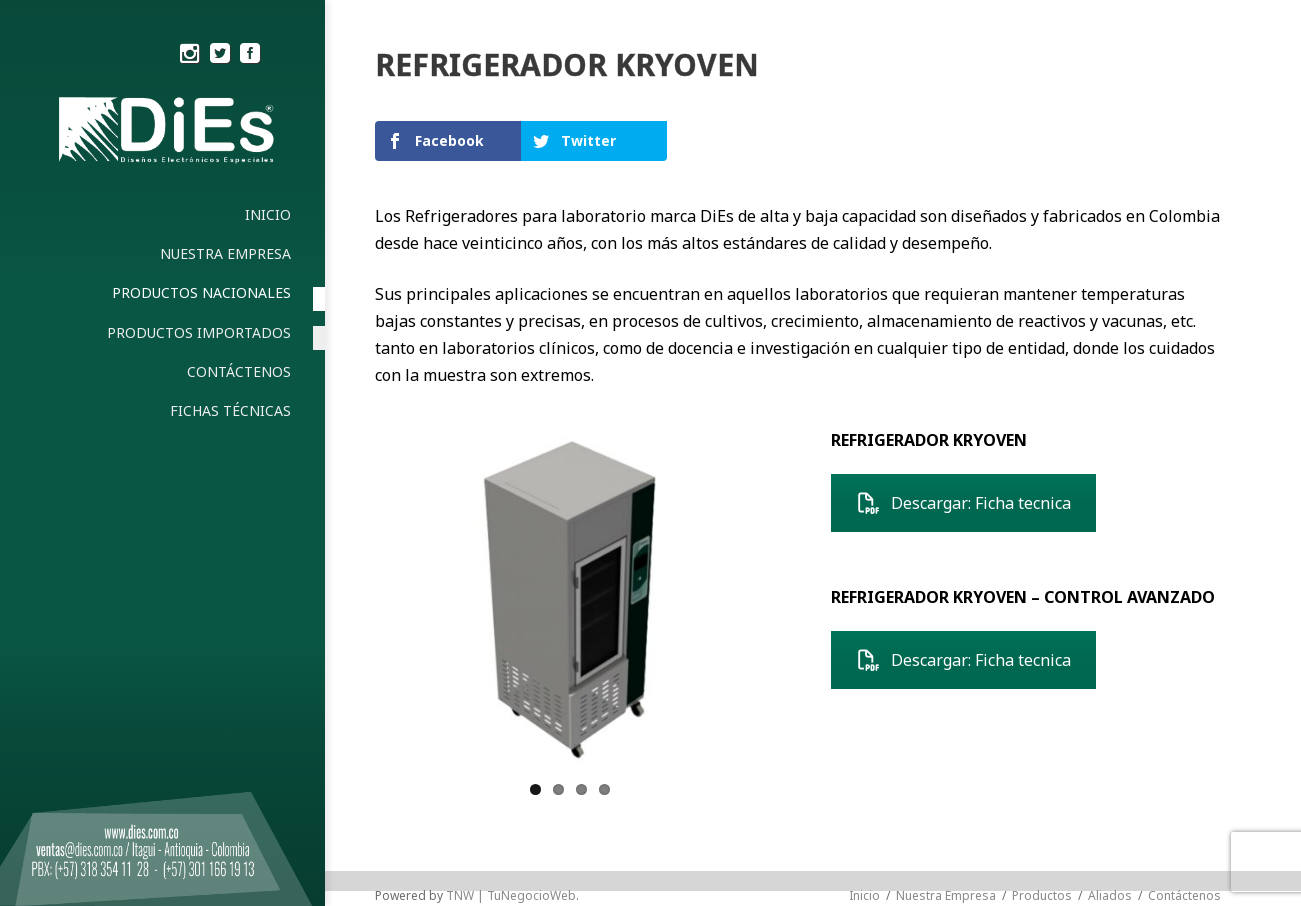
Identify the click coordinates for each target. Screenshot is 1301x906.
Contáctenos (1184, 895)
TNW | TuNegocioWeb (511, 895)
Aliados (1110, 895)
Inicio (864, 895)
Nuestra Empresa (946, 895)
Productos (1042, 895)
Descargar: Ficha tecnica (963, 503)
